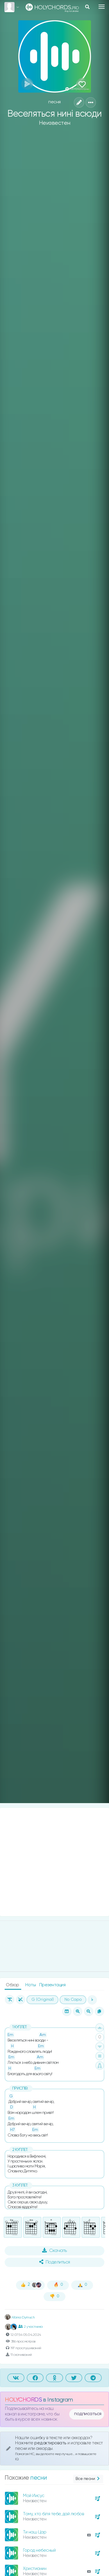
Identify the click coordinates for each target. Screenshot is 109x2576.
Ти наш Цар (34, 2532)
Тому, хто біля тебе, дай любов (53, 2514)
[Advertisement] (54, 1862)
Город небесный (39, 2550)
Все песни (88, 2479)
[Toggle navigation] (101, 6)
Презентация (52, 1985)
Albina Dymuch (20, 2317)
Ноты (31, 1985)
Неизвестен (54, 123)
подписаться (87, 2414)
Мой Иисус (33, 2496)
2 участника (30, 2327)
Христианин (34, 2568)
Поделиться (54, 2262)
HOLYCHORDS (23, 2400)
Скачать (54, 2250)
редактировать (50, 2443)
